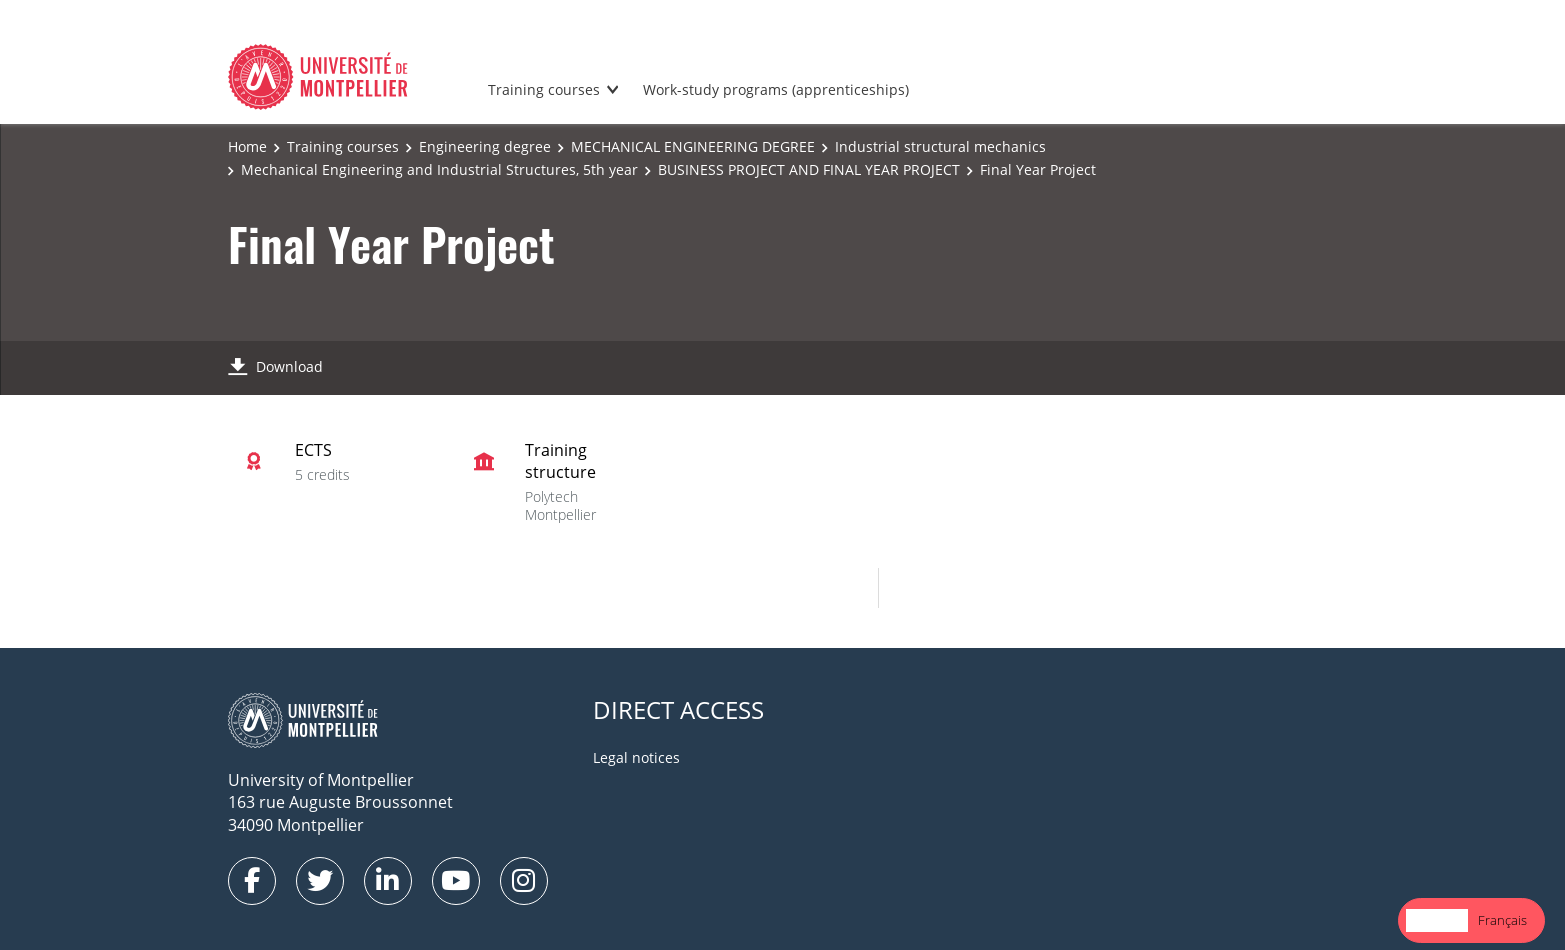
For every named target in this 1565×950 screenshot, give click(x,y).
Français (1502, 920)
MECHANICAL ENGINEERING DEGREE (693, 146)
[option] (1502, 920)
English (1437, 920)
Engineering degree (485, 146)
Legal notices (636, 757)
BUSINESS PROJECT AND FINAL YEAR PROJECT (809, 169)
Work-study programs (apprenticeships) (776, 89)
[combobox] (1437, 920)
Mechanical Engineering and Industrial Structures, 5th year (439, 169)
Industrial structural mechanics (940, 146)
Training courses (544, 89)
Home (247, 146)
